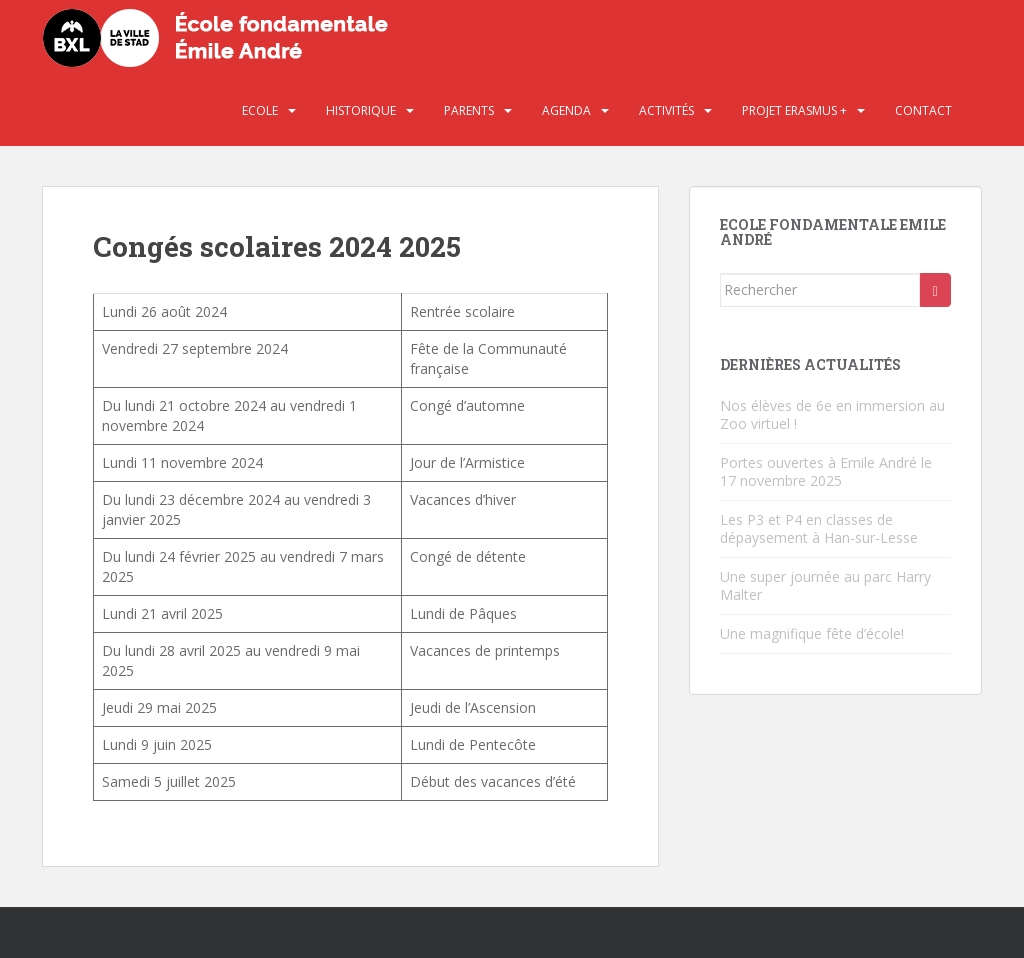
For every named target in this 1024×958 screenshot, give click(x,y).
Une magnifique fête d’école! (812, 633)
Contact (923, 110)
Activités (666, 110)
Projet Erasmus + (794, 110)
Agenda (566, 110)
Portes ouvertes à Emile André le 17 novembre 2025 (826, 471)
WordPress (950, 937)
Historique (361, 110)
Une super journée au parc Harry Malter (825, 585)
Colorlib (813, 937)
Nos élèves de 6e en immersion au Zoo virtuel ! (832, 414)
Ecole (260, 110)
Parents (469, 110)
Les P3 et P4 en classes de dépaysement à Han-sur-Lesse (819, 528)
